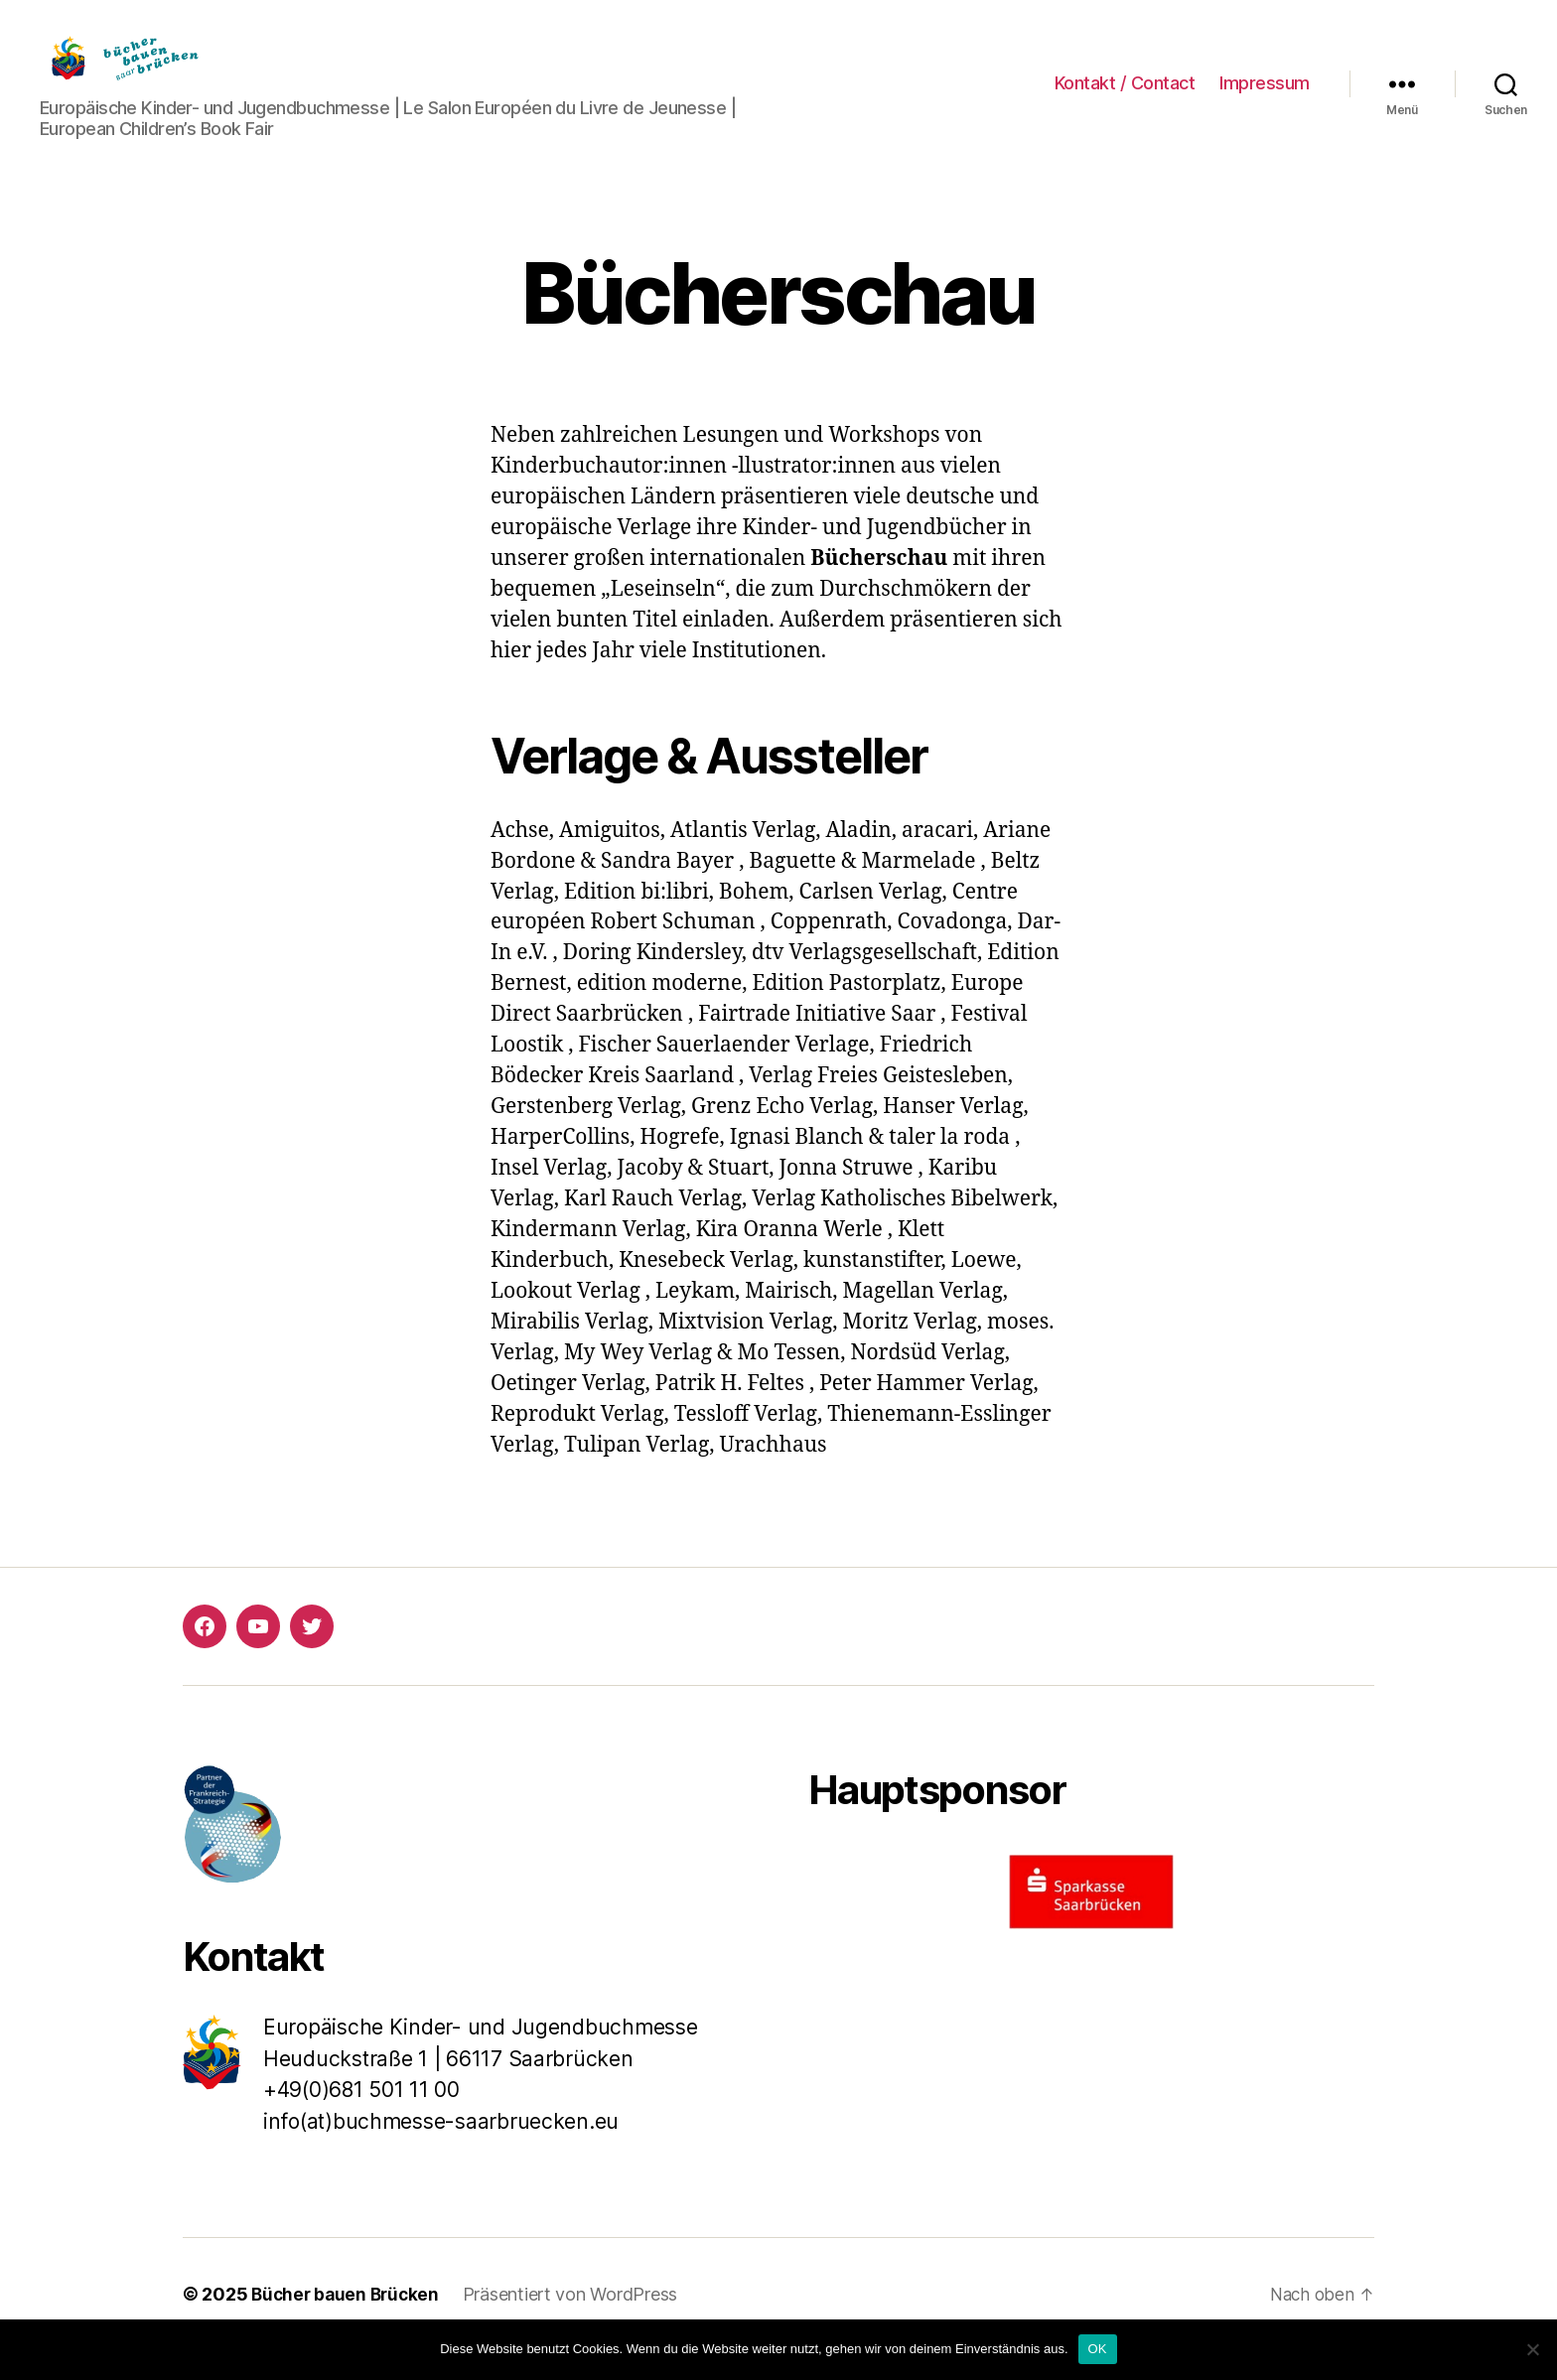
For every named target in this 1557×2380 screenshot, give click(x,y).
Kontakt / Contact (1125, 97)
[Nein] (1532, 2349)
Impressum (1264, 97)
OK (1097, 2348)
